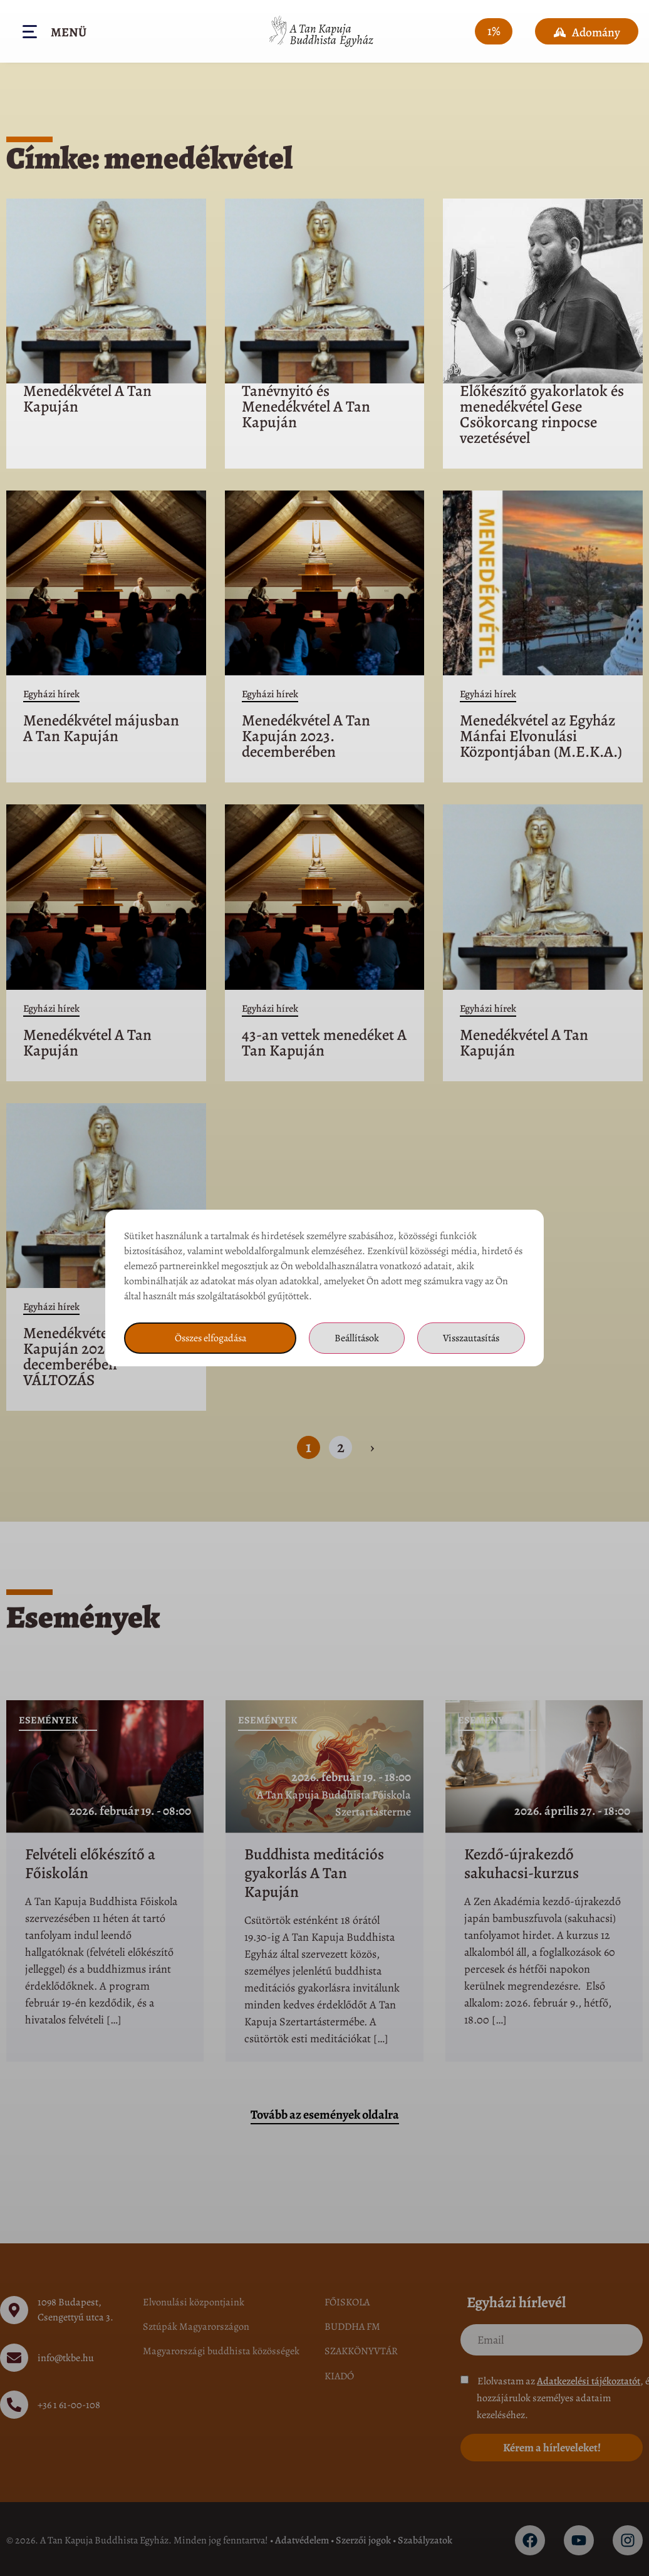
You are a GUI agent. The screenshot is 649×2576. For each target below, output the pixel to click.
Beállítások (357, 1338)
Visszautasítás (471, 1338)
